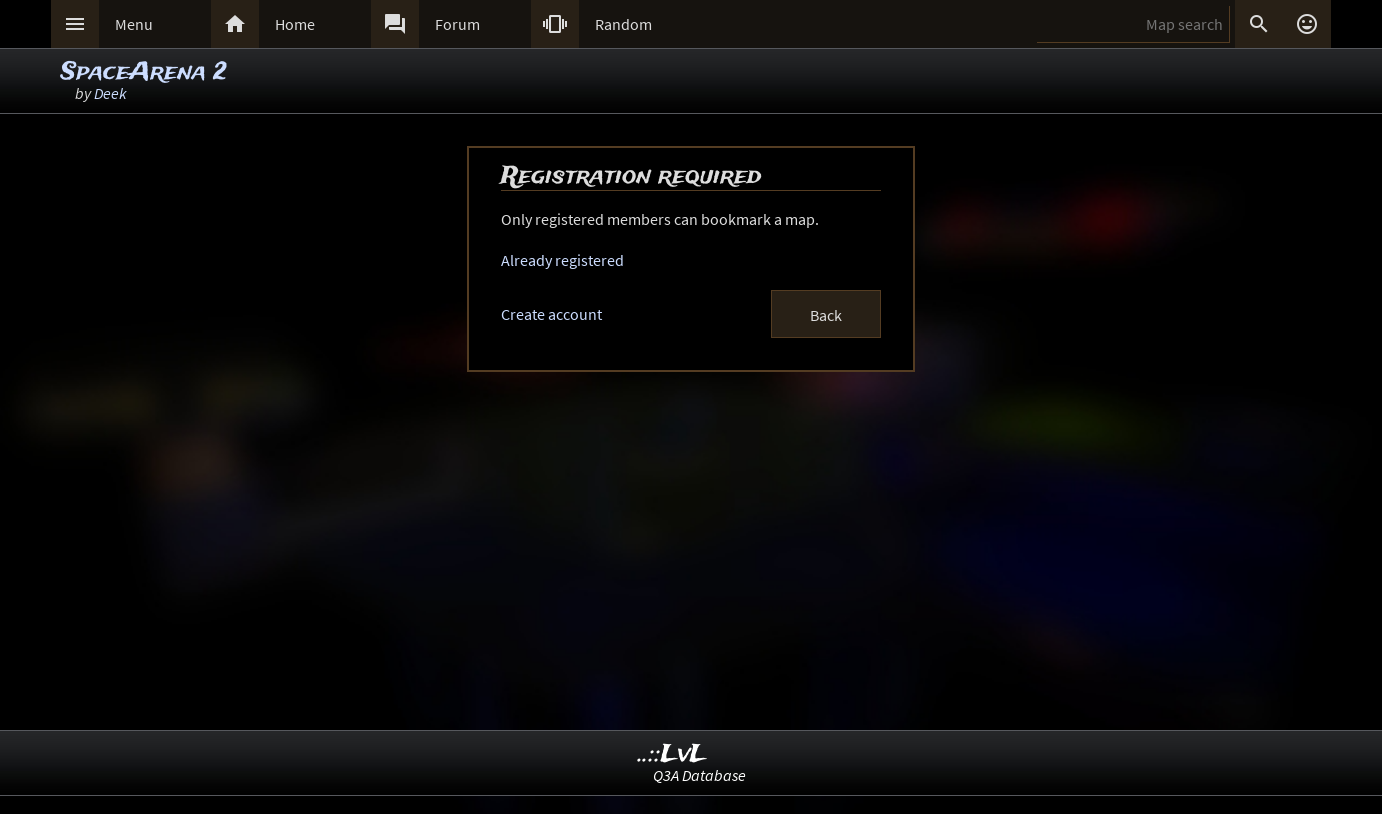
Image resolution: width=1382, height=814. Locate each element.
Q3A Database (699, 775)
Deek (110, 93)
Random (623, 24)
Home (295, 24)
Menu (134, 24)
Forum (457, 24)
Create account (551, 314)
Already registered (562, 260)
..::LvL (672, 754)
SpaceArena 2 (144, 72)
